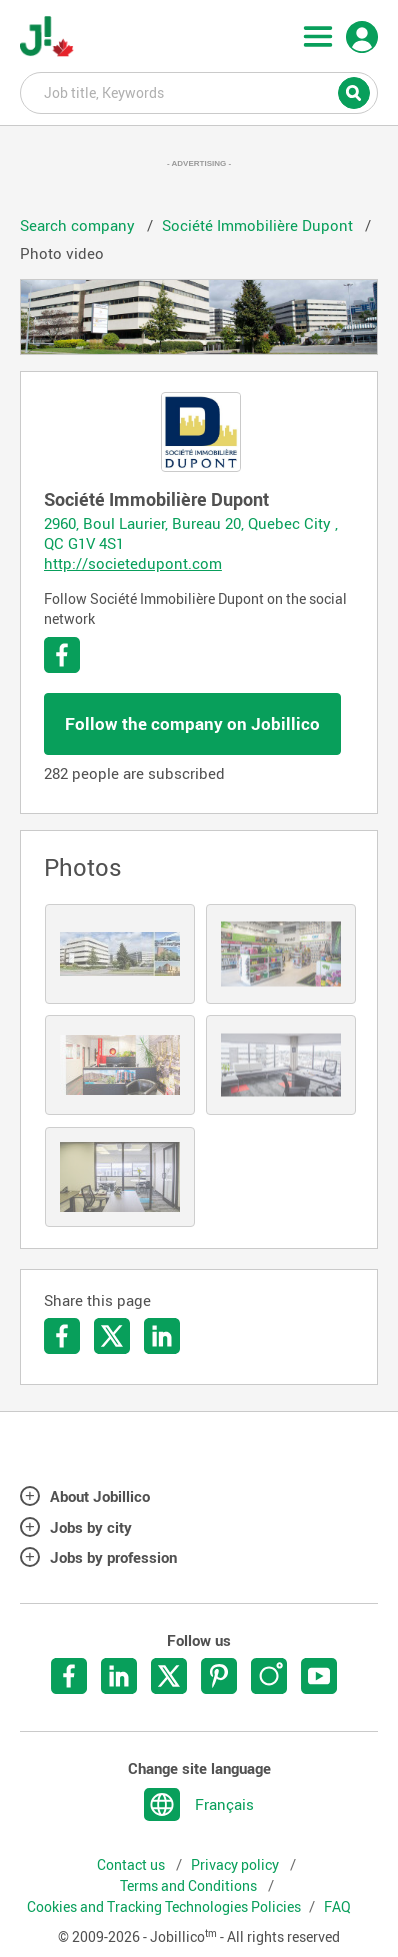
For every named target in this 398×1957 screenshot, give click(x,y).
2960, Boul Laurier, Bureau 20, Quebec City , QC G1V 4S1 (191, 533)
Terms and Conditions (190, 1886)
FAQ (337, 1907)
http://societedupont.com (133, 563)
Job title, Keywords (199, 92)
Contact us (132, 1865)
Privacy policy (236, 1865)
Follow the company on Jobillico (192, 723)
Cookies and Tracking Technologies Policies (164, 1907)
